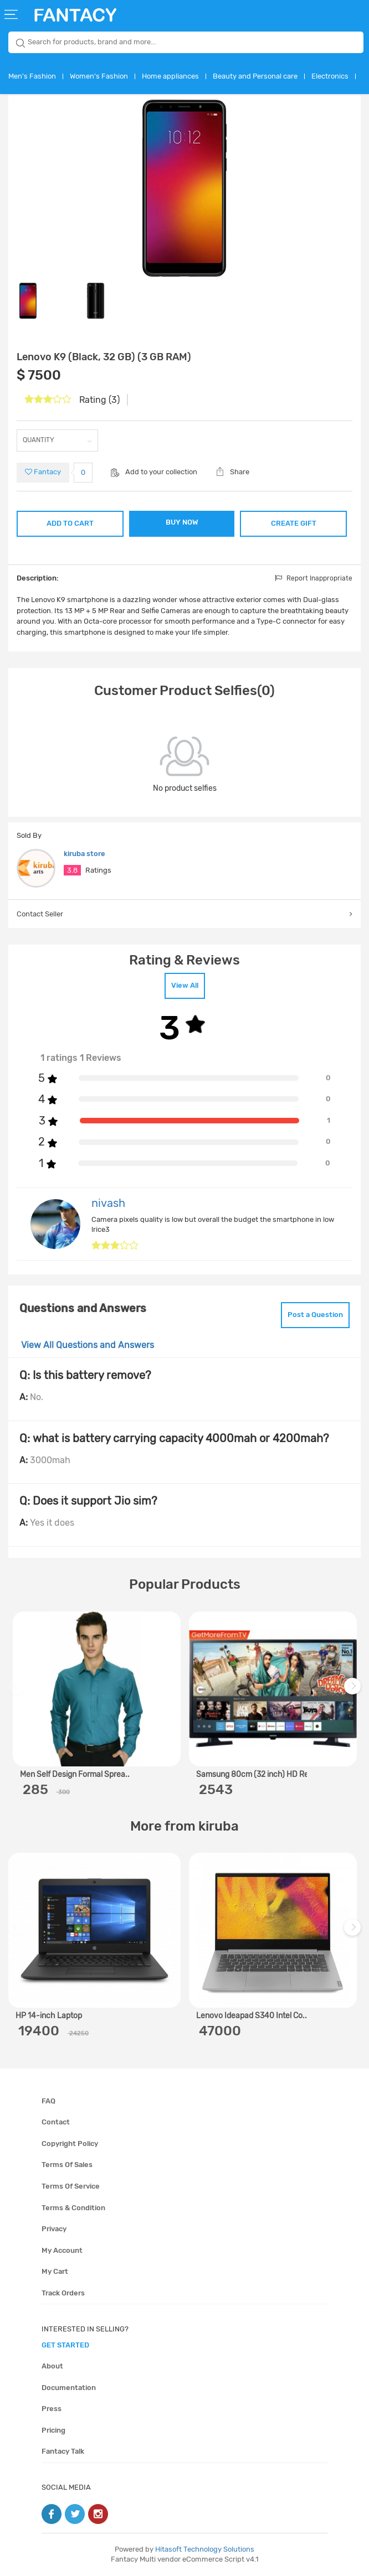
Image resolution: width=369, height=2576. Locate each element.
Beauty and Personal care (255, 76)
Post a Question (315, 1314)
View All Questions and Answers (87, 1345)
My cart (55, 2271)
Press (52, 2408)
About (52, 2366)
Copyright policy (70, 2143)
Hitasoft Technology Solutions (204, 2549)
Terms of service (71, 2186)
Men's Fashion (32, 76)
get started (65, 2345)
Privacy (54, 2229)
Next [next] (354, 1691)
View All (184, 985)
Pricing (53, 2430)
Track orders (63, 2293)
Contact (56, 2122)
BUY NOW (182, 522)
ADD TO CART (70, 523)
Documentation (69, 2387)
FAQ (48, 2101)
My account (62, 2250)
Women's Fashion (99, 76)
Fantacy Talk (63, 2451)
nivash (108, 1203)
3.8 (72, 870)
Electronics (329, 76)
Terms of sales (67, 2164)
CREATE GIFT (293, 523)
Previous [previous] (18, 1691)
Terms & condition (73, 2208)
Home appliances (170, 76)
